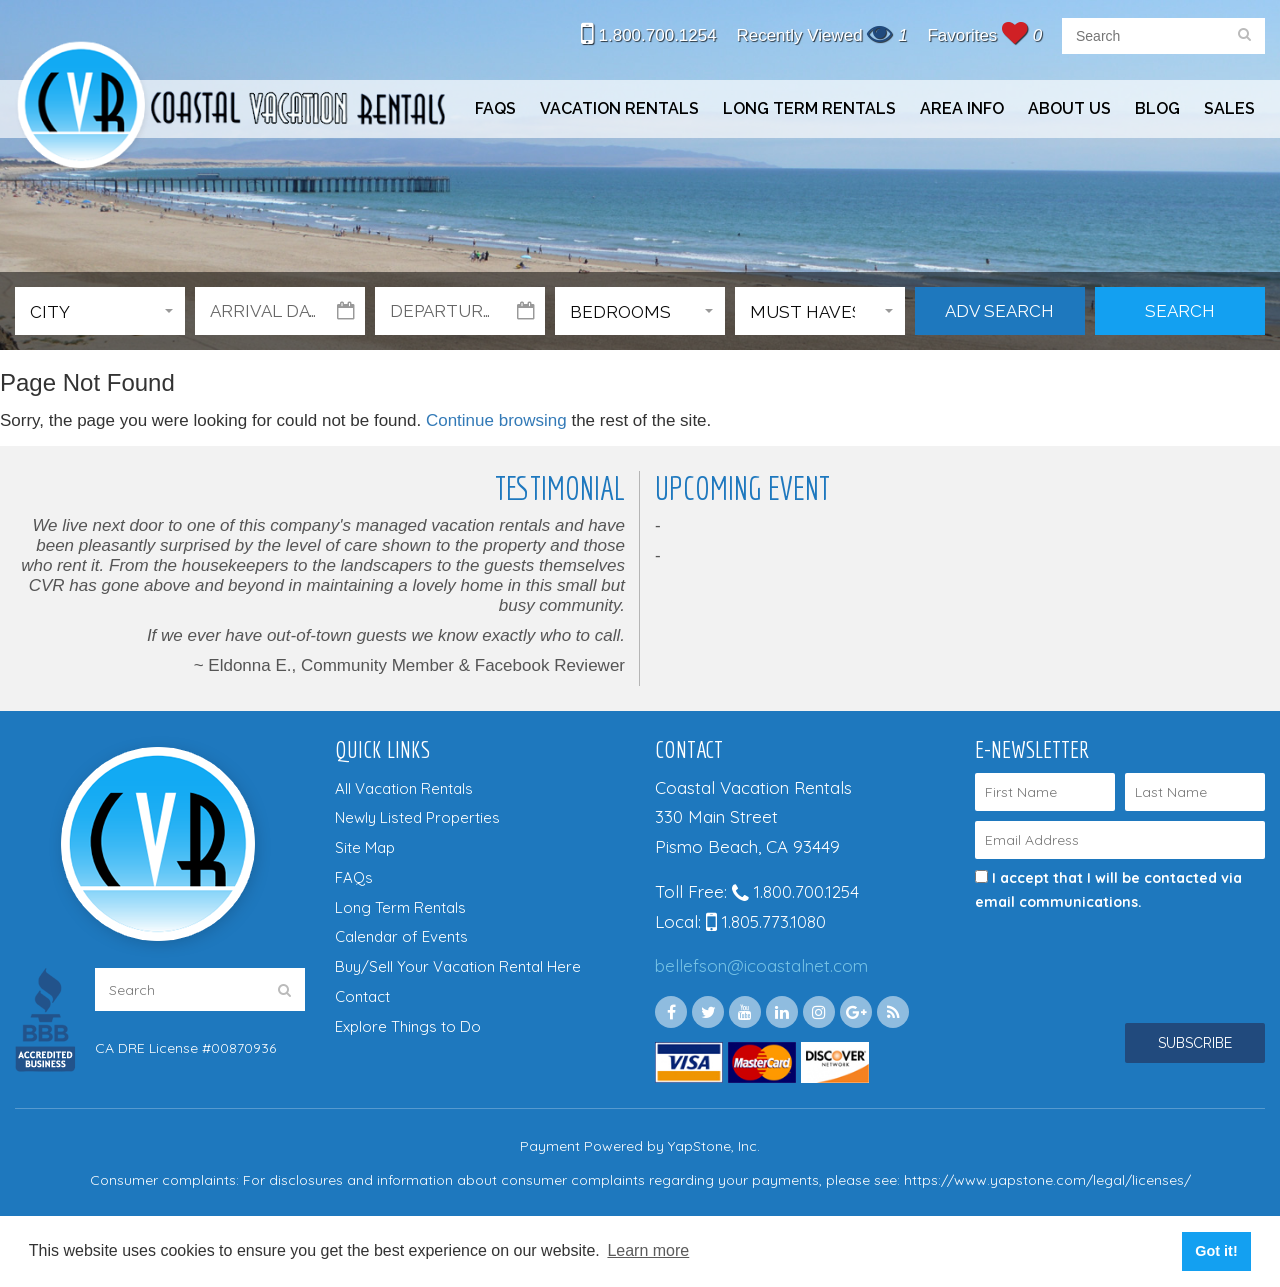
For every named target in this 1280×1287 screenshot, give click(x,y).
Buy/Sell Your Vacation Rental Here (458, 966)
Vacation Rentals (619, 108)
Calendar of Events (401, 936)
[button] (100, 311)
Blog (1157, 108)
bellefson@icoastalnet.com (761, 965)
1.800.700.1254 (649, 35)
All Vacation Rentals (404, 788)
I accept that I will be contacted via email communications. (1108, 890)
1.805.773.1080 (766, 921)
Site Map (365, 847)
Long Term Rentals (809, 108)
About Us (1069, 108)
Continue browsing (496, 420)
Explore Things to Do (408, 1026)
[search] (1244, 36)
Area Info (962, 108)
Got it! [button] (1216, 1251)
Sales (1229, 108)
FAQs (495, 108)
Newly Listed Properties (417, 817)
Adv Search (999, 311)
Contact (362, 996)
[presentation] (1107, 950)
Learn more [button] (648, 1250)
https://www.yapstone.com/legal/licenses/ (1047, 1180)
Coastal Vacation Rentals (230, 107)
